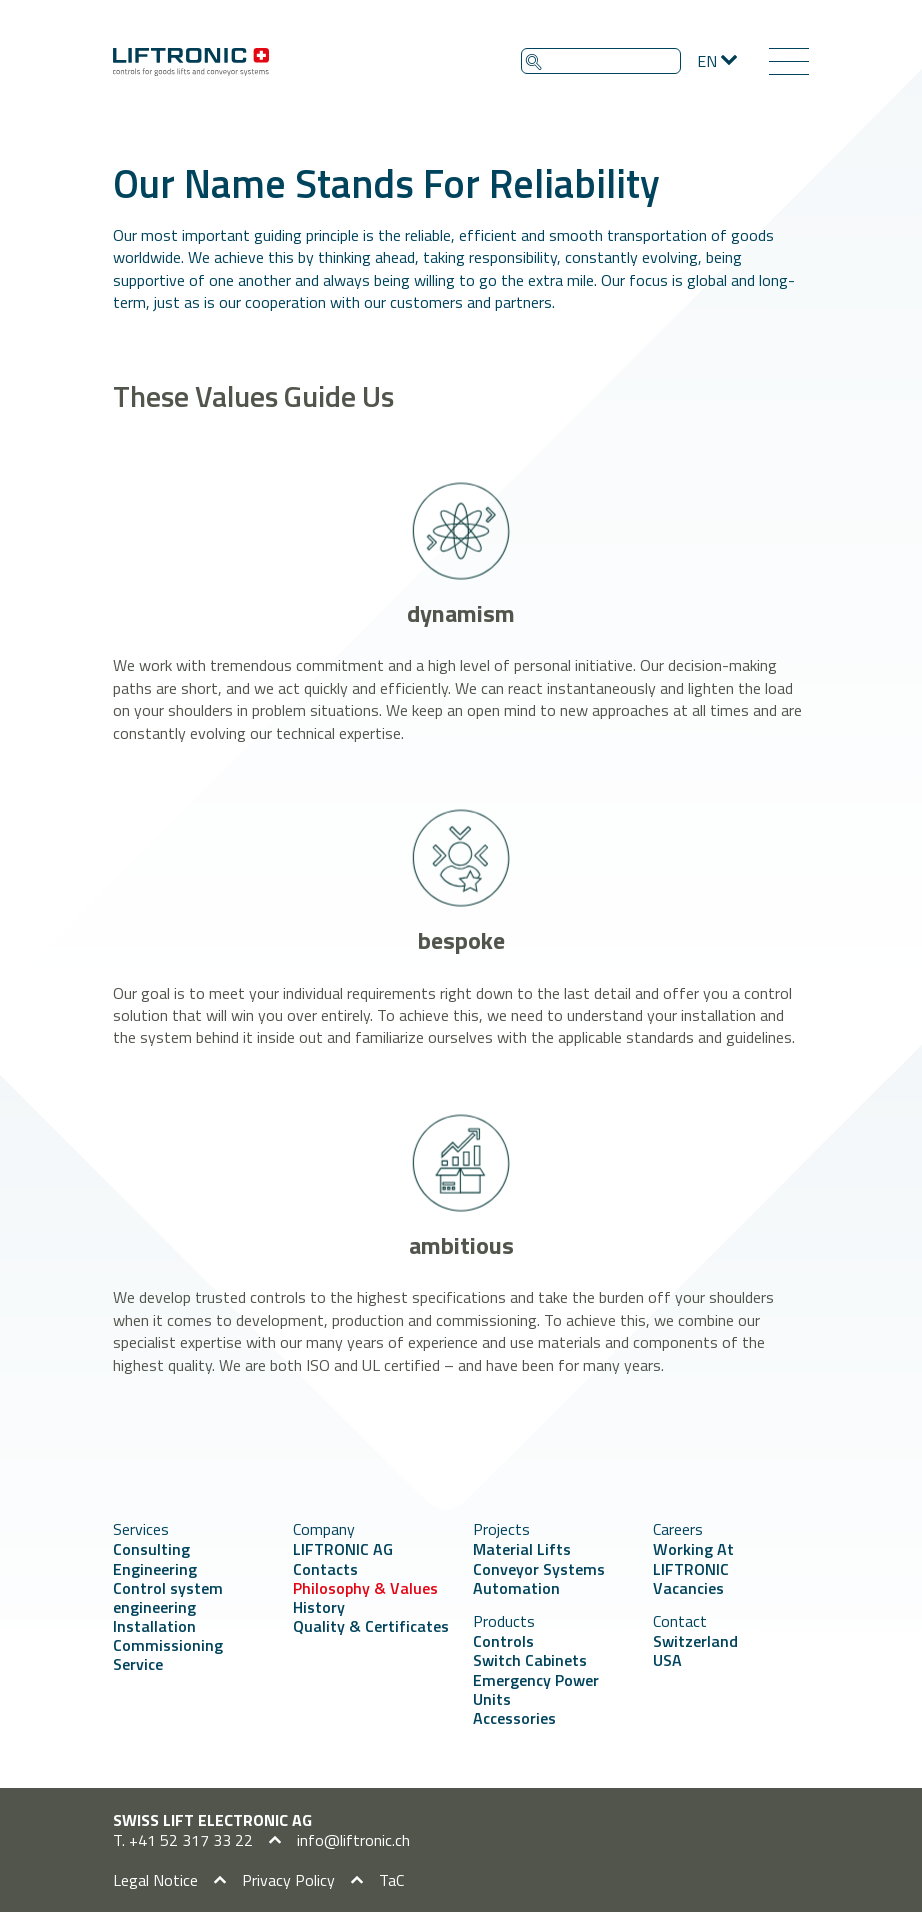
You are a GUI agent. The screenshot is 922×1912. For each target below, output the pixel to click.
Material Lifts (522, 1549)
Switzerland (695, 1641)
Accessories (514, 1718)
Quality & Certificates (371, 1626)
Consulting (151, 1549)
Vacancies (688, 1588)
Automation (516, 1588)
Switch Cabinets (530, 1660)
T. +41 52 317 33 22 (183, 1840)
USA (667, 1660)
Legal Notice (155, 1880)
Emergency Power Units (536, 1689)
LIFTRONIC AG (343, 1549)
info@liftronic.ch (353, 1840)
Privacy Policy (288, 1880)
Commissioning (168, 1645)
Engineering (155, 1569)
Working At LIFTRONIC (693, 1558)
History (319, 1607)
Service (138, 1664)
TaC (391, 1880)
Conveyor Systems (539, 1569)
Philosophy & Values (365, 1588)
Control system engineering (168, 1597)
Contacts (325, 1569)
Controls (503, 1641)
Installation (154, 1626)
